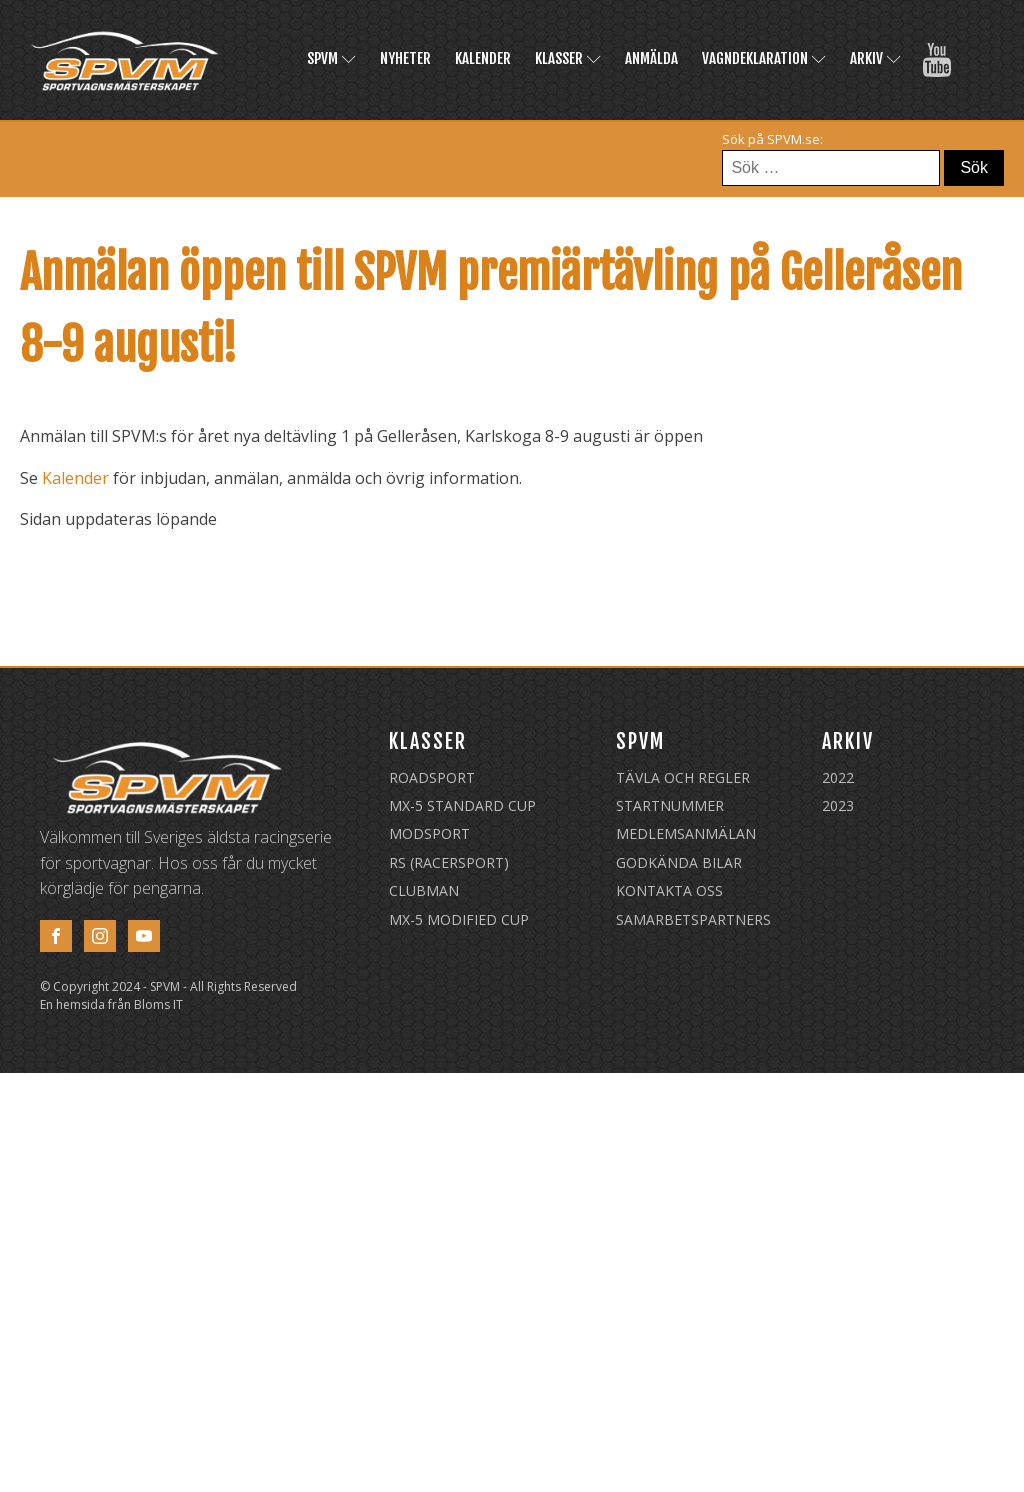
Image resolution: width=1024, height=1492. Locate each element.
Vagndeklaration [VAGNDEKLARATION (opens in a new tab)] (764, 58)
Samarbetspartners (693, 919)
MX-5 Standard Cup (462, 805)
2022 (838, 777)
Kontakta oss (669, 890)
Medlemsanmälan (686, 833)
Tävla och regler (683, 777)
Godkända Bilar (679, 862)
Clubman (424, 890)
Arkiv (875, 58)
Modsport (429, 833)
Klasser (568, 58)
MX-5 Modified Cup (459, 919)
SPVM (331, 58)
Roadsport (432, 777)
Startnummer (670, 805)
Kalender (483, 58)
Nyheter (405, 58)
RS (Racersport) (449, 862)
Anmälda (651, 58)
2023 (838, 805)
